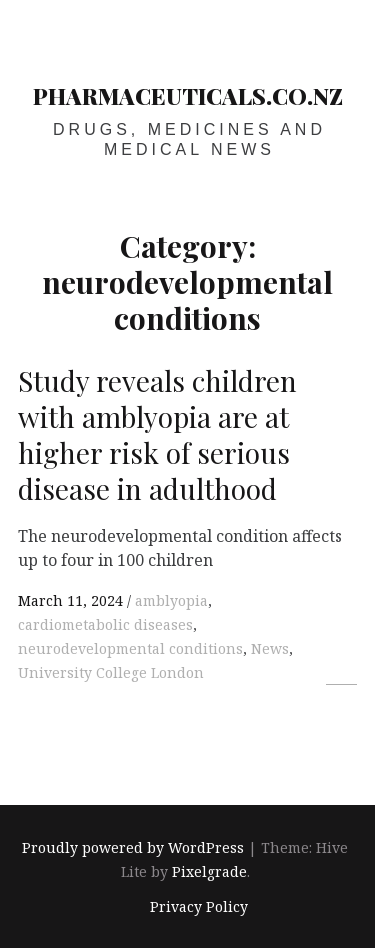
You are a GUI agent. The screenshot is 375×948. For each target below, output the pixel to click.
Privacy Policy (199, 906)
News (270, 648)
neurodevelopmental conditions (130, 648)
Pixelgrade (209, 872)
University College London (111, 672)
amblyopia (171, 600)
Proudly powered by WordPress (133, 848)
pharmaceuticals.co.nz (188, 96)
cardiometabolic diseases (105, 624)
